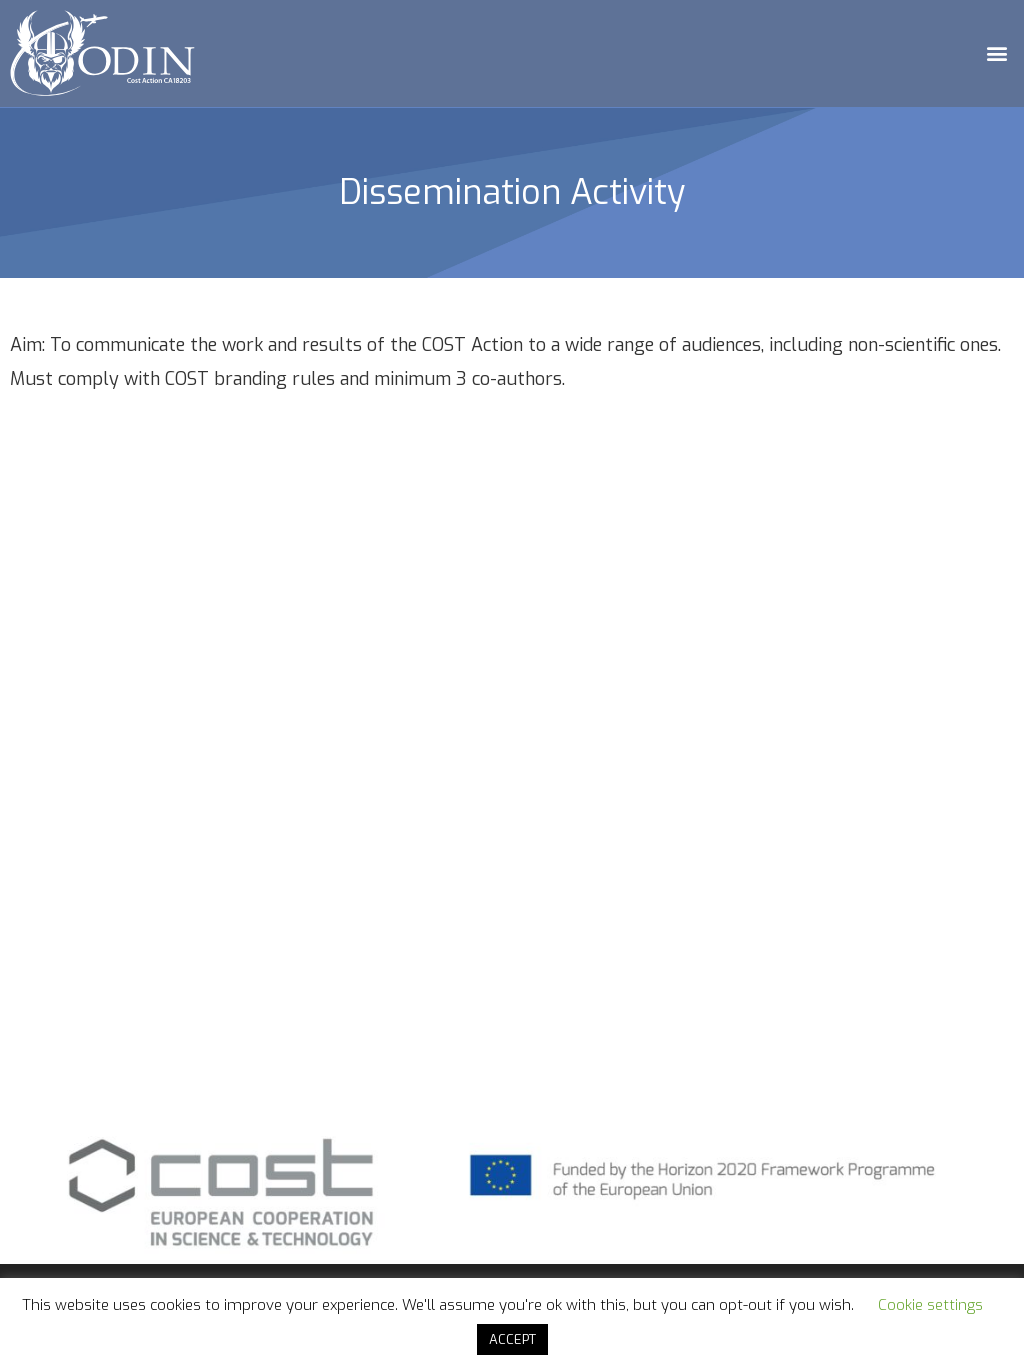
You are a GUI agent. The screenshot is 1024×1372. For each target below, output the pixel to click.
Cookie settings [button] (930, 1305)
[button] (997, 53)
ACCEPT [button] (512, 1339)
